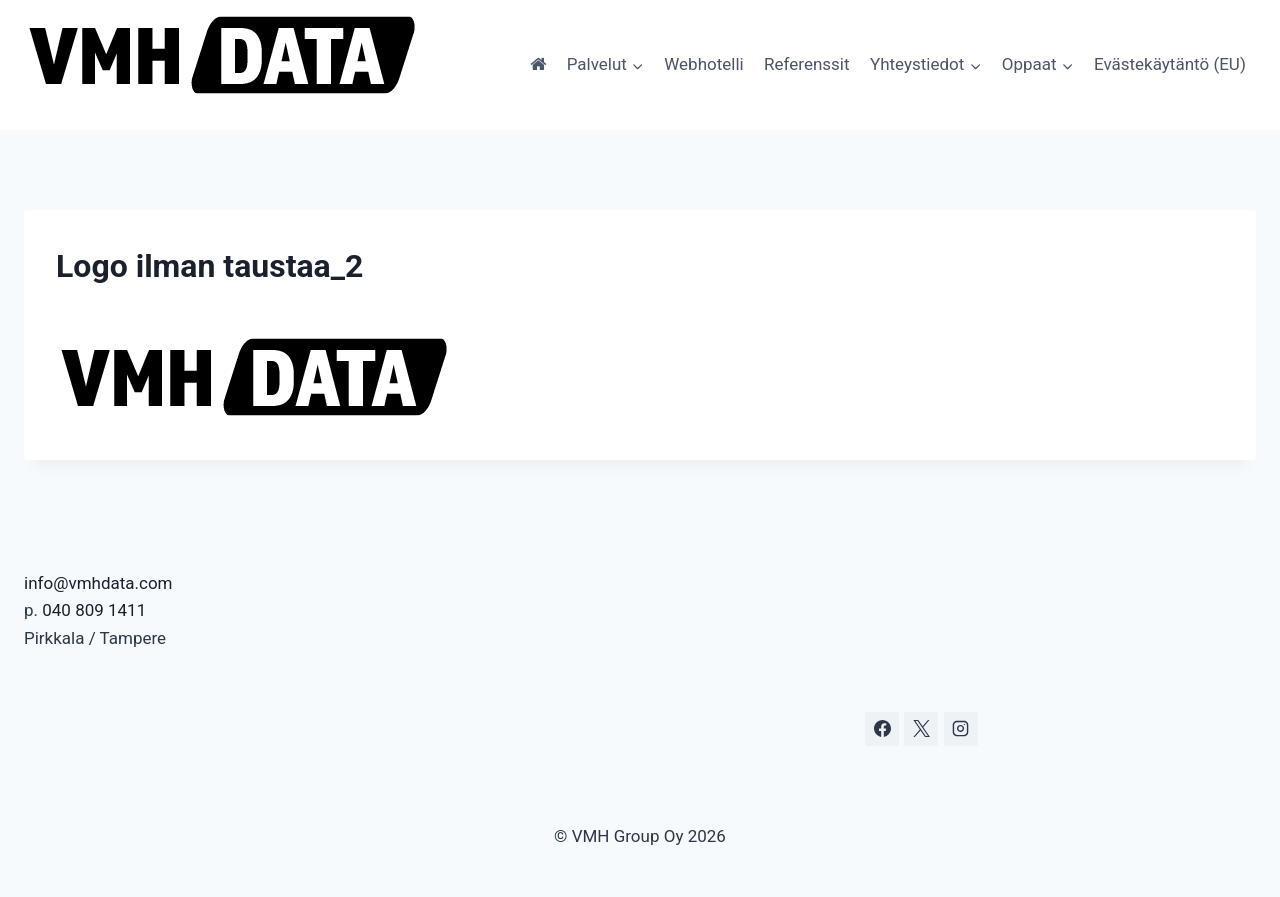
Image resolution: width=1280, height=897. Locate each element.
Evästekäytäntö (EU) (1170, 64)
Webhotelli (703, 64)
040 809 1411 (94, 610)
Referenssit (806, 64)
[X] (921, 729)
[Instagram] (961, 729)
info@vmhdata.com (98, 583)
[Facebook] (882, 729)
